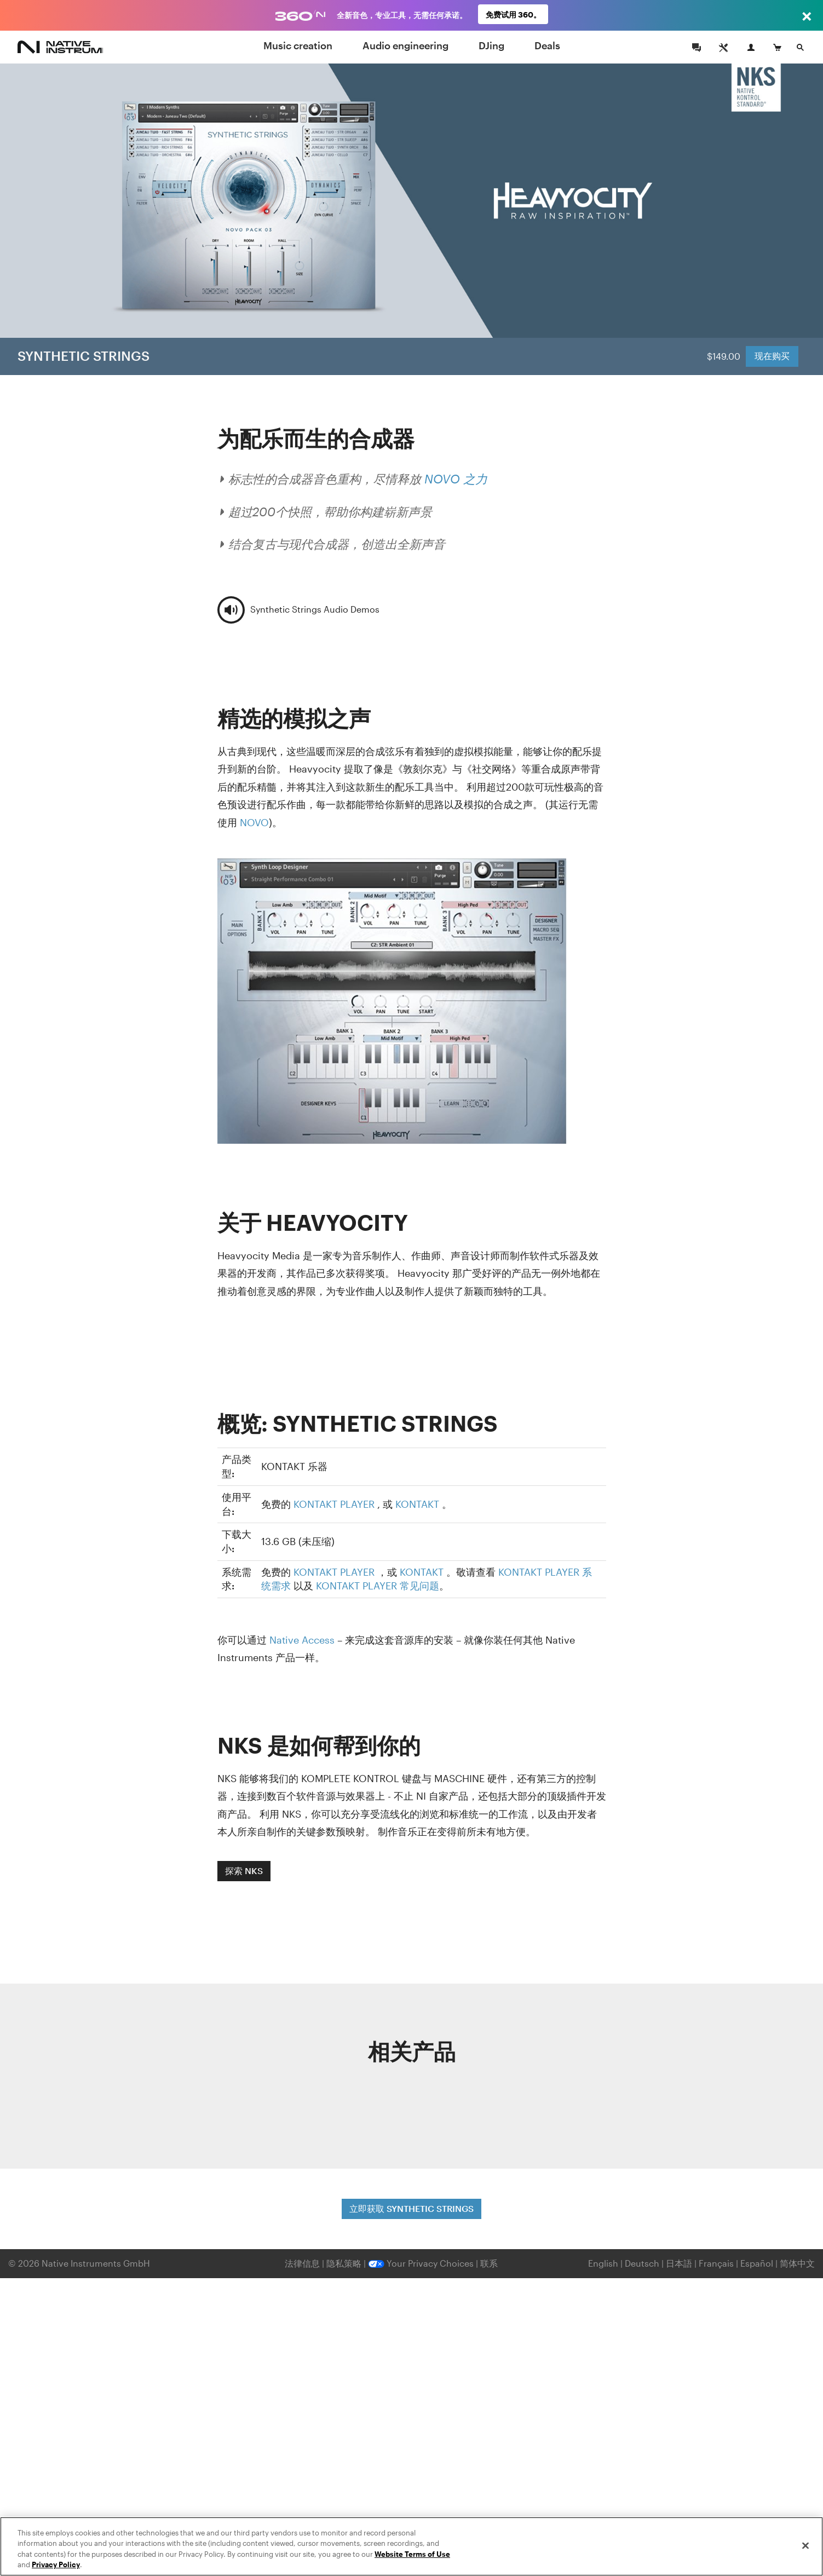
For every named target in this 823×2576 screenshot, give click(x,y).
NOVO (254, 822)
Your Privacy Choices (421, 2263)
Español (756, 2263)
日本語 (679, 2263)
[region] (411, 2546)
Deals (547, 45)
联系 (489, 2263)
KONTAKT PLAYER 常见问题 (377, 1586)
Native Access (302, 1640)
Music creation (297, 45)
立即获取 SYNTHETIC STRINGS (411, 2208)
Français (716, 2263)
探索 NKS (244, 1870)
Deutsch (642, 2263)
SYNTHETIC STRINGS (83, 356)
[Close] (805, 2545)
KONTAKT (417, 1504)
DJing (491, 45)
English (603, 2263)
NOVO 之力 (455, 478)
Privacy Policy (56, 2564)
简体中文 (797, 2263)
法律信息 (303, 2263)
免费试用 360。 (513, 15)
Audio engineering (405, 45)
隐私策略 (345, 2263)
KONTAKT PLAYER (334, 1504)
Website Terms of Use (412, 2554)
